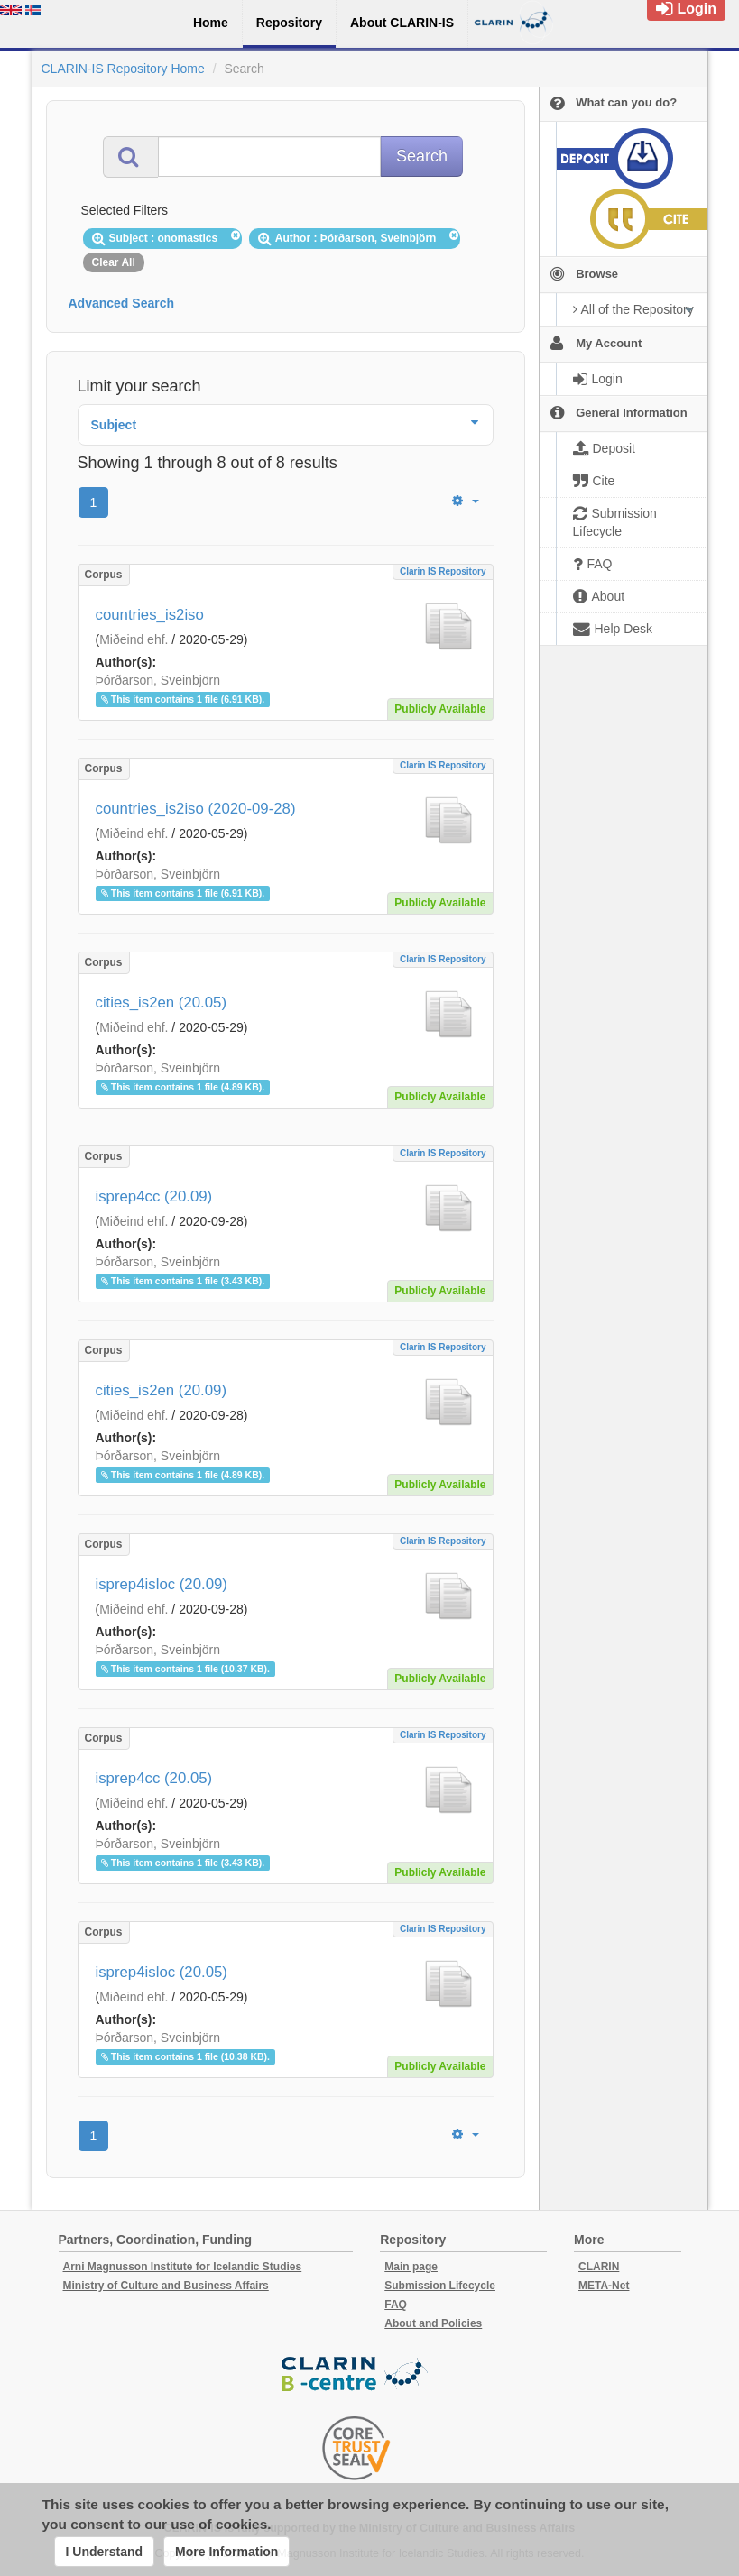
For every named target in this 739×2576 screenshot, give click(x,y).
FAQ (395, 2304)
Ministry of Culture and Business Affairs (166, 2285)
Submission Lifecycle (439, 2285)
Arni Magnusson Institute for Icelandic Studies (182, 2266)
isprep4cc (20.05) (154, 1778)
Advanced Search (122, 303)
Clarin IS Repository (443, 571)
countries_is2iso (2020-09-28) (196, 808)
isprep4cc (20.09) (154, 1196)
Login (686, 8)
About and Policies (433, 2323)
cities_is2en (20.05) (161, 1002)
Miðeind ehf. (133, 639)
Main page (411, 2266)
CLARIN (598, 2266)
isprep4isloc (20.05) (161, 1972)
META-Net (603, 2285)
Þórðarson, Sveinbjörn (158, 680)
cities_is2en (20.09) (161, 1390)
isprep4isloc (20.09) (161, 1584)
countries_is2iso (150, 614)
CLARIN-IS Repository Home (123, 68)
